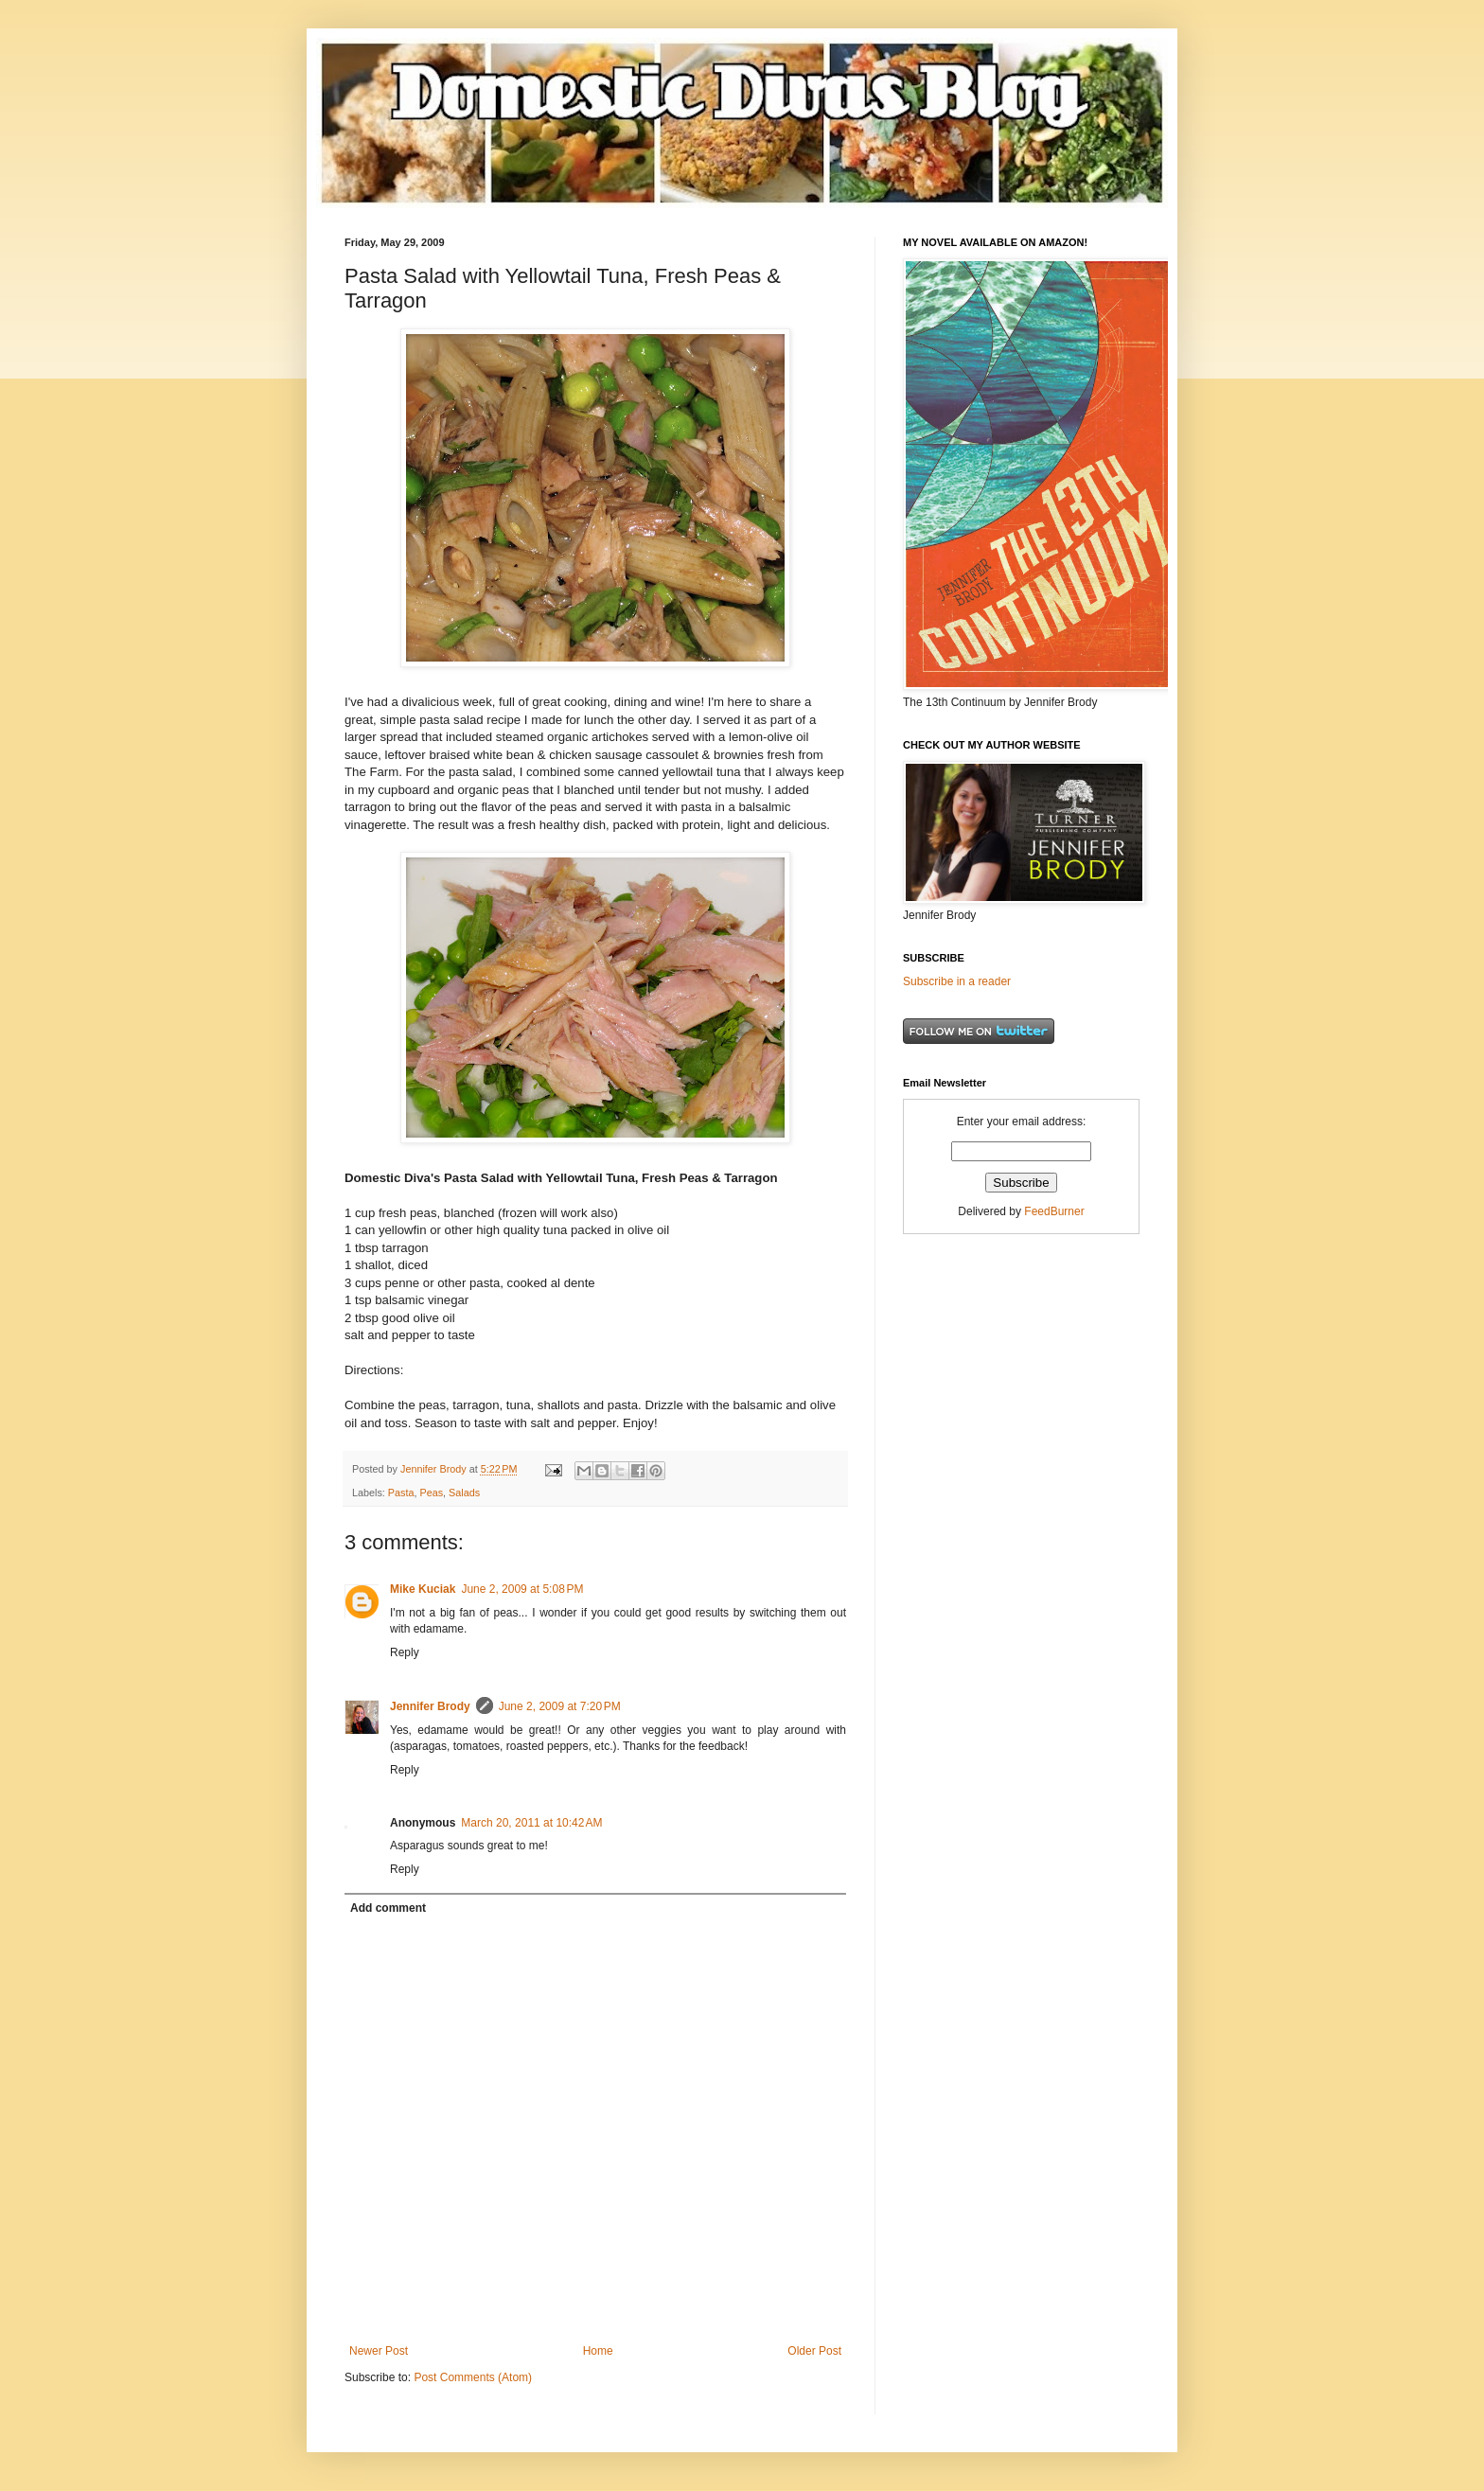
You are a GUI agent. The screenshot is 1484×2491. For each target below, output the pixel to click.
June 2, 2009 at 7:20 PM (560, 1706)
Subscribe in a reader (957, 981)
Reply (404, 1652)
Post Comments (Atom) (473, 2377)
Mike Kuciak (422, 1589)
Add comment (388, 1908)
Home (598, 2351)
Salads (464, 1492)
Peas (431, 1492)
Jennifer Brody (430, 1706)
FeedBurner (1054, 1211)
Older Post (814, 2351)
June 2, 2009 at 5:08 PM (522, 1589)
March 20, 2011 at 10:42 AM (531, 1822)
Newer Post (378, 2351)
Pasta (401, 1492)
